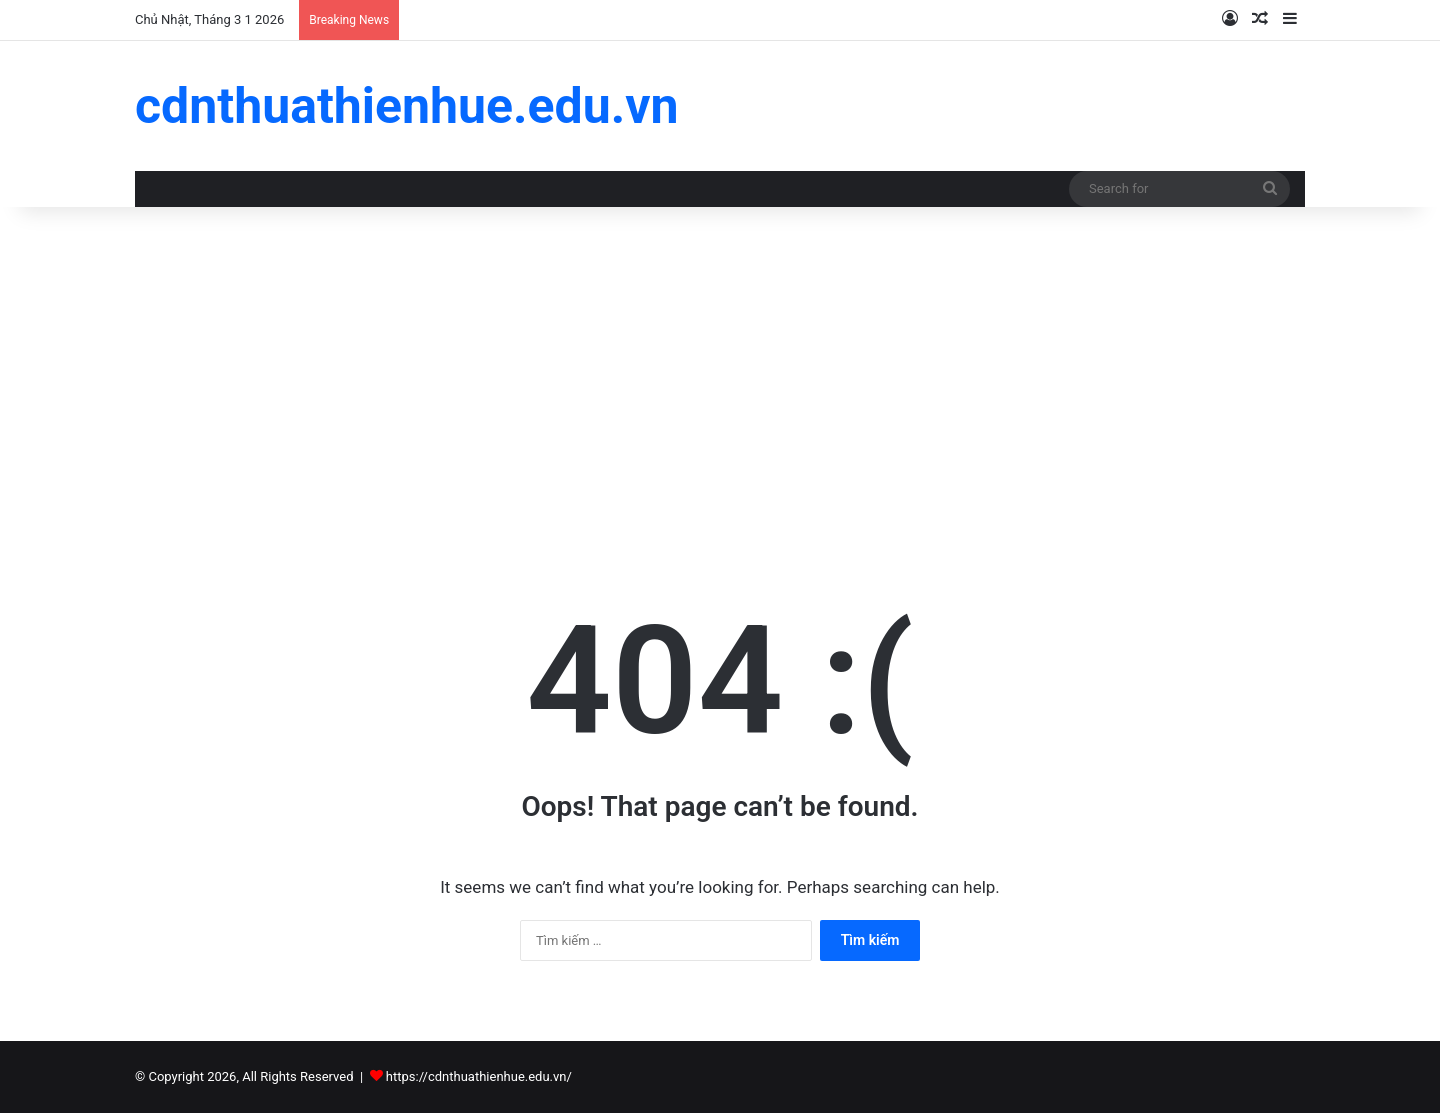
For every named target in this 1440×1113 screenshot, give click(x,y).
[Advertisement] (720, 377)
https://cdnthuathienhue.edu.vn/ (479, 1076)
